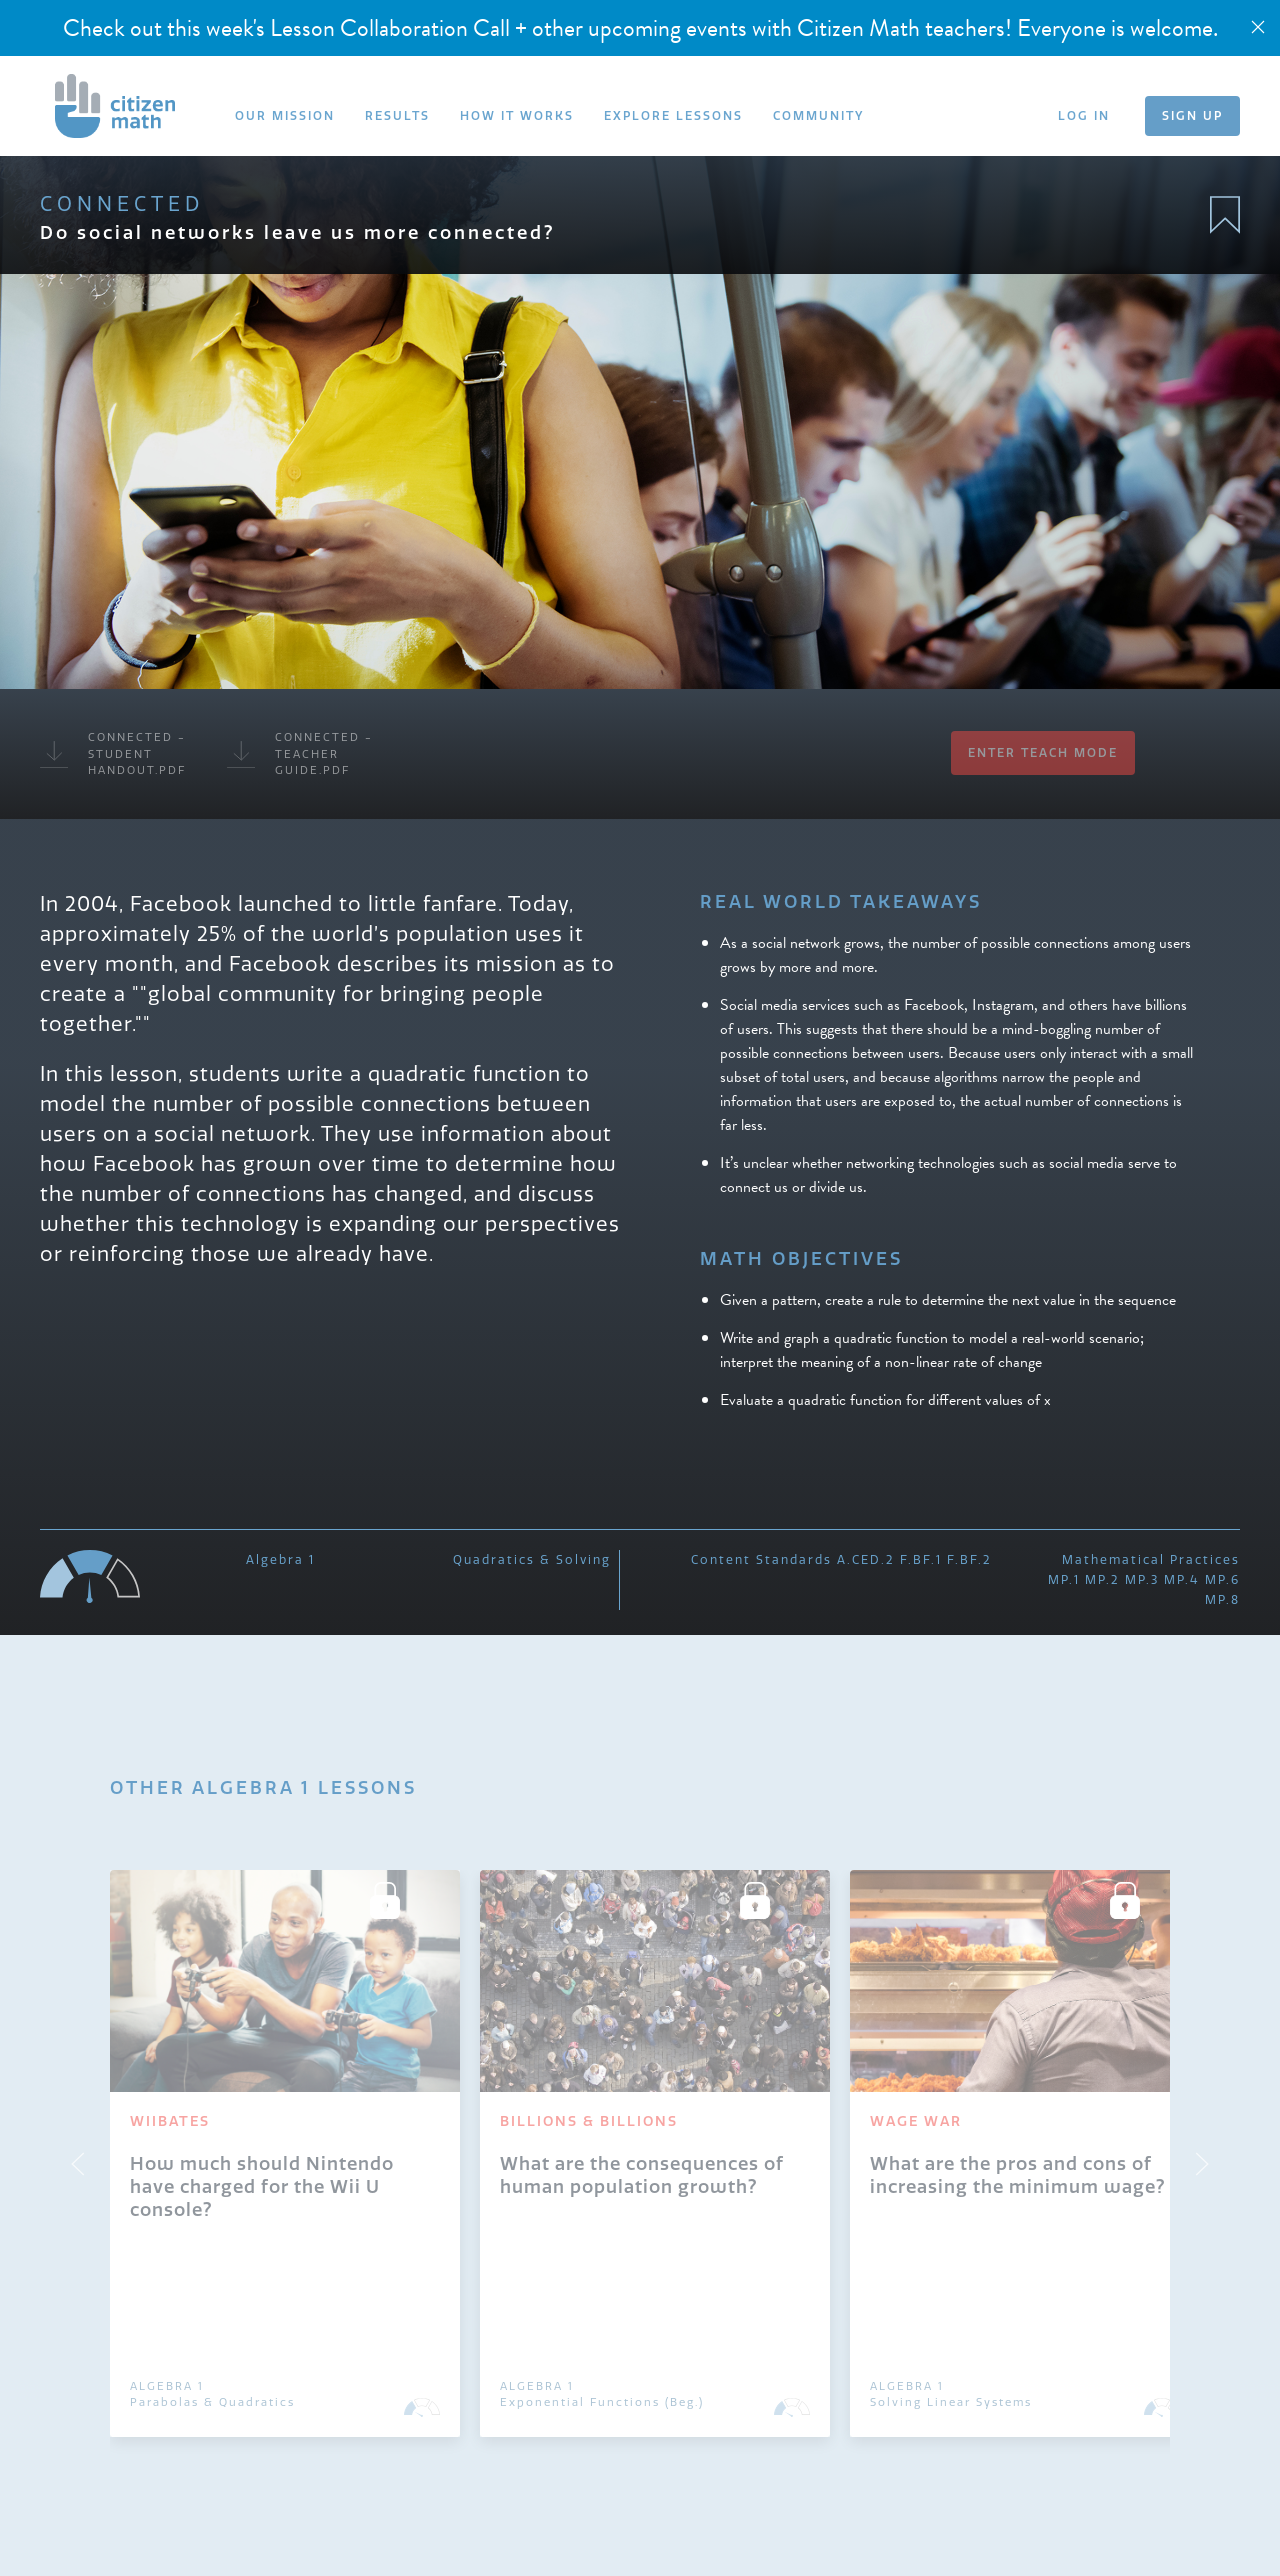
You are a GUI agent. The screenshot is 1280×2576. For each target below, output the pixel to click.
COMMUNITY (818, 115)
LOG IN (1084, 115)
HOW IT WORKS (517, 115)
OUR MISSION (285, 115)
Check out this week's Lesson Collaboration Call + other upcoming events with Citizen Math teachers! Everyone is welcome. (640, 28)
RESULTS (397, 115)
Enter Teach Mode (1043, 752)
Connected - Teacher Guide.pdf (300, 753)
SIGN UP (1192, 115)
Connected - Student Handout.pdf (113, 753)
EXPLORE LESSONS (673, 115)
